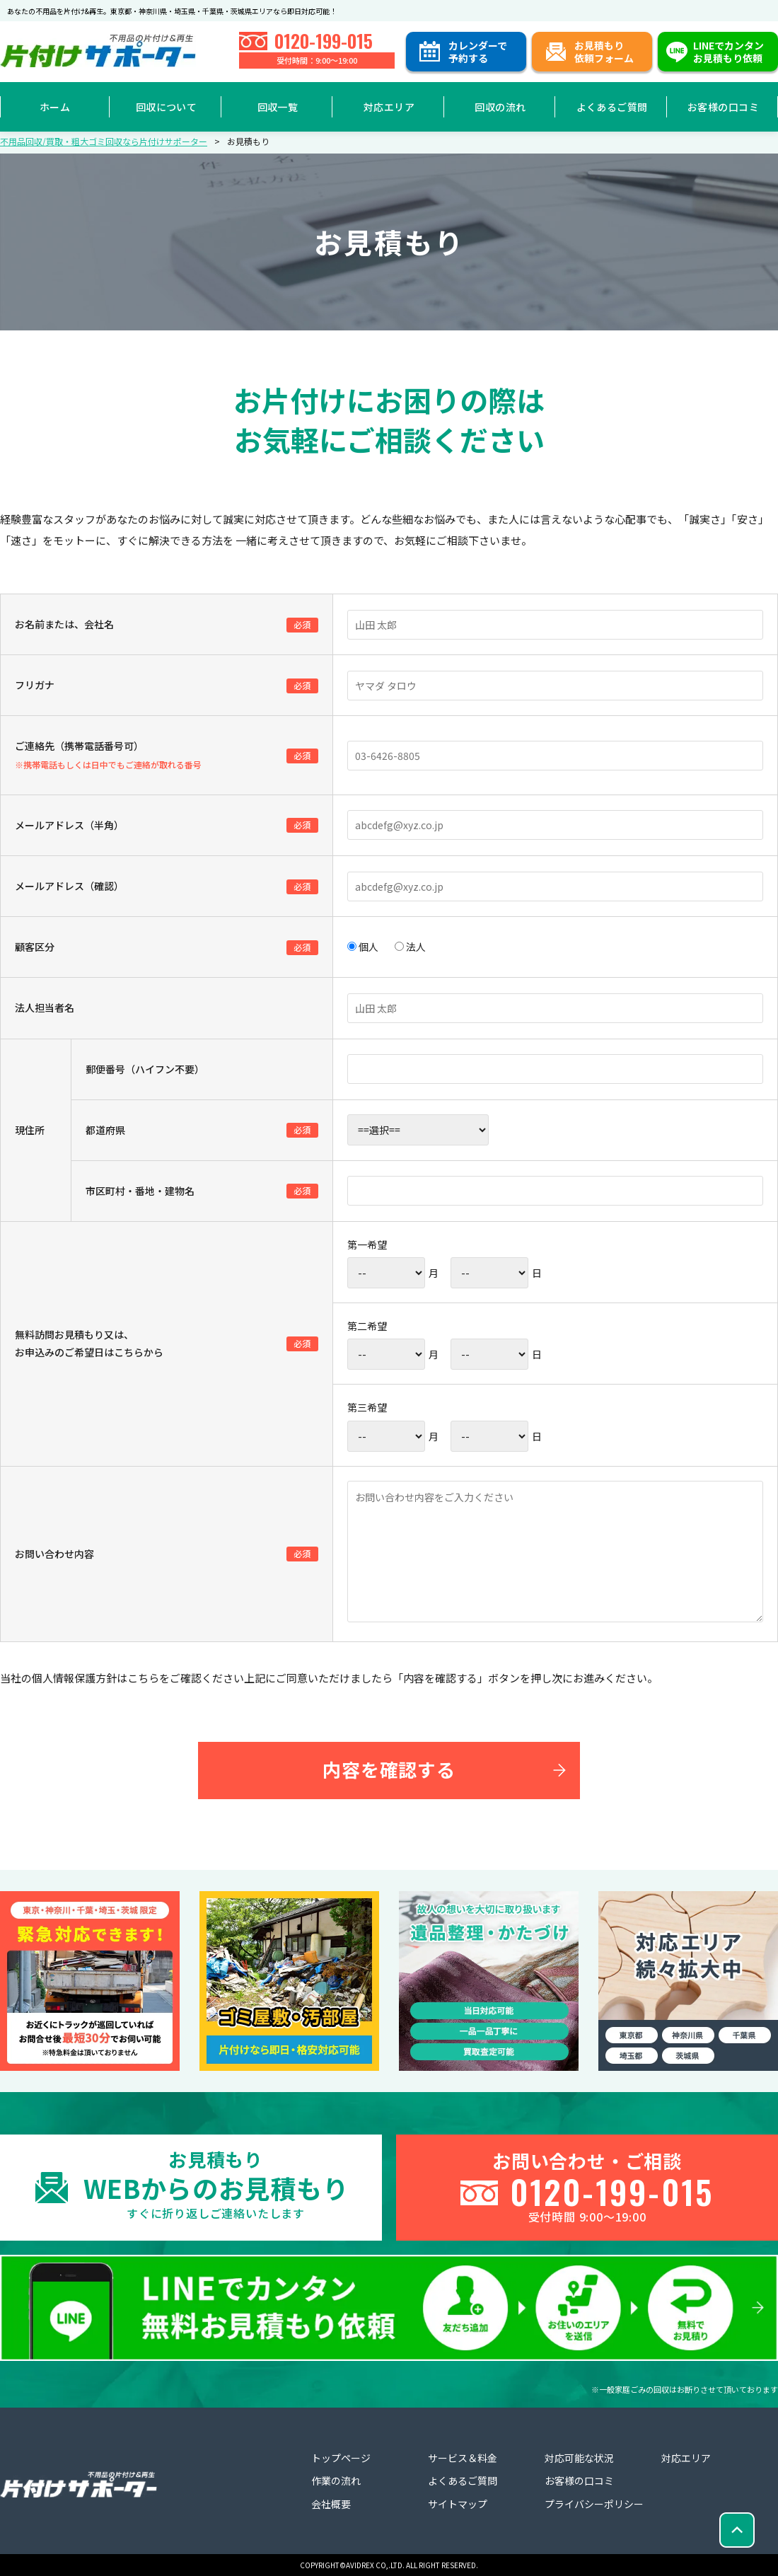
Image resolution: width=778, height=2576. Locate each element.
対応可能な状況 (579, 2458)
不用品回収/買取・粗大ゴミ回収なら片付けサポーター (103, 141)
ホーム (55, 107)
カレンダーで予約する (477, 51)
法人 (410, 947)
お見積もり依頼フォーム (604, 51)
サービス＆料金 (462, 2458)
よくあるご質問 (612, 107)
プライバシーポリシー (594, 2504)
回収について (166, 107)
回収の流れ (500, 107)
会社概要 (331, 2504)
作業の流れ (336, 2480)
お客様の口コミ (723, 107)
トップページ (341, 2458)
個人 (362, 947)
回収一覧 (277, 107)
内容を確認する (389, 1769)
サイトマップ (457, 2504)
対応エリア (389, 107)
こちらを (148, 1677)
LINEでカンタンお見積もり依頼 (728, 51)
